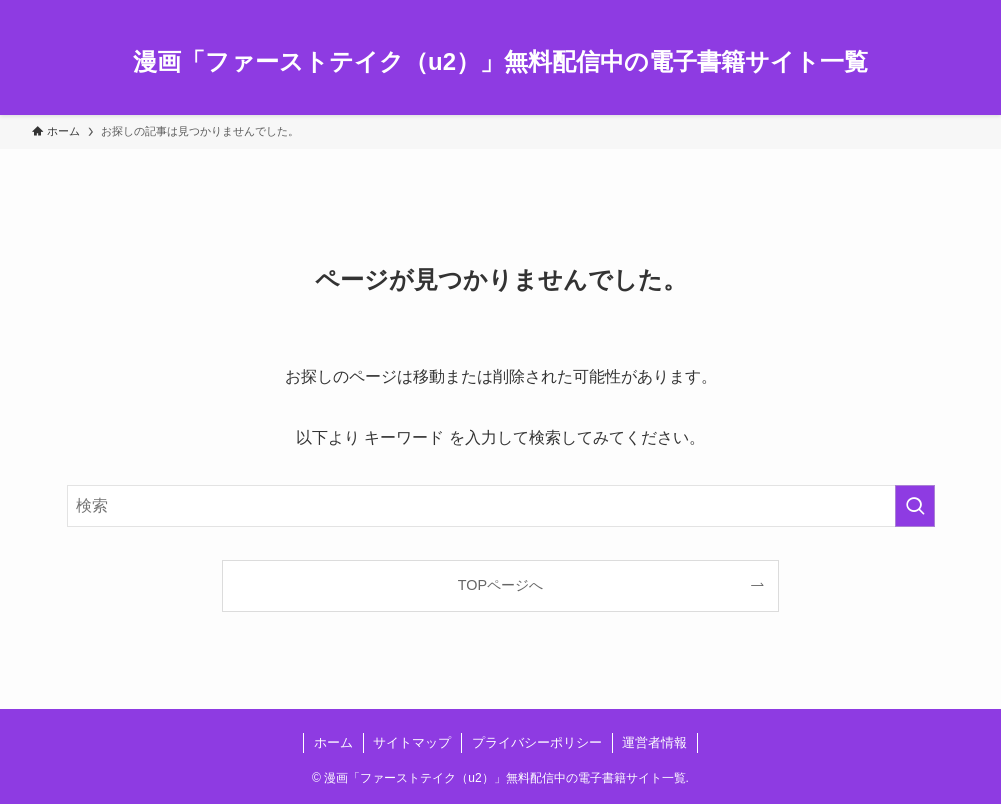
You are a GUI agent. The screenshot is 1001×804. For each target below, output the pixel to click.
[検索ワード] (501, 506)
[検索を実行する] (915, 506)
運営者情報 (654, 742)
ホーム (333, 742)
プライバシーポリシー (537, 742)
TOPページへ (500, 585)
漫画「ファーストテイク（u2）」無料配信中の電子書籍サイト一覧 (500, 62)
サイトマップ (412, 742)
